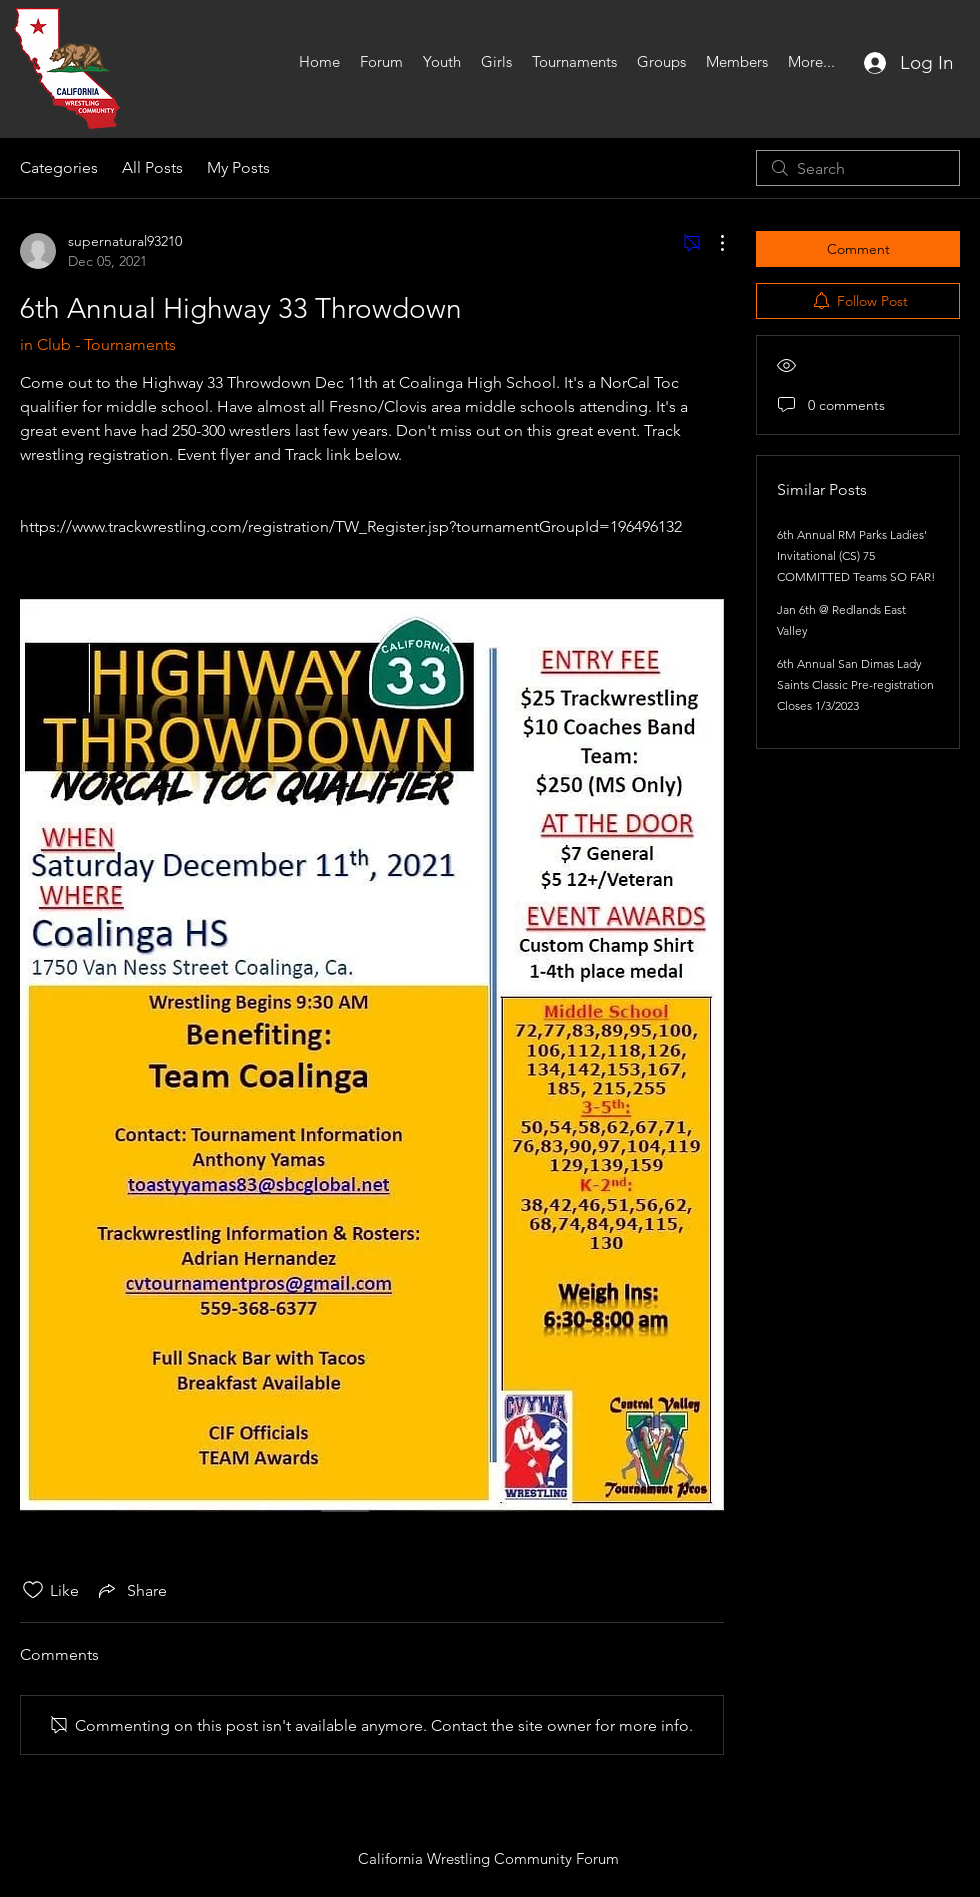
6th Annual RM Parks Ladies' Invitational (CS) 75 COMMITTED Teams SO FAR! (856, 555)
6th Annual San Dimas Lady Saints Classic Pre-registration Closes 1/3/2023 (855, 684)
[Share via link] (131, 1590)
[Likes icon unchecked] (33, 1590)
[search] (858, 168)
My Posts (238, 167)
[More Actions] (712, 243)
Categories (59, 167)
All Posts (152, 167)
